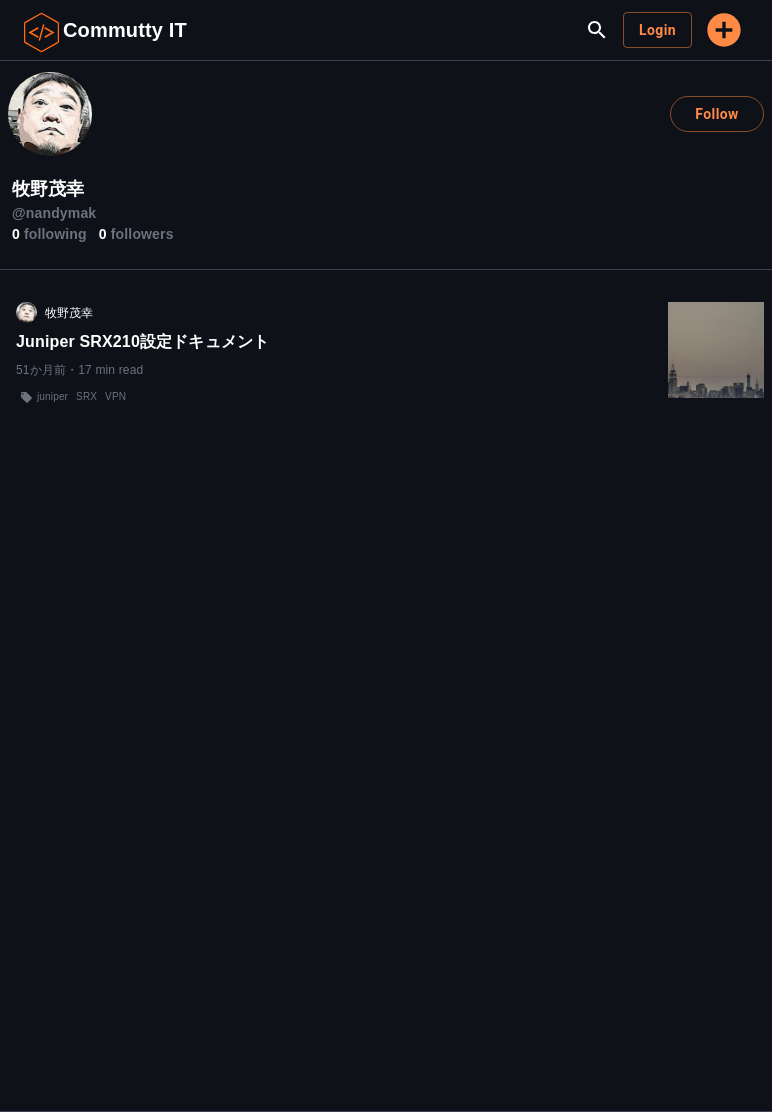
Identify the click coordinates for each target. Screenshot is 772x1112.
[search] (597, 30)
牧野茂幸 (69, 313)
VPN (115, 396)
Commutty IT (125, 30)
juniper (52, 396)
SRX (86, 396)
